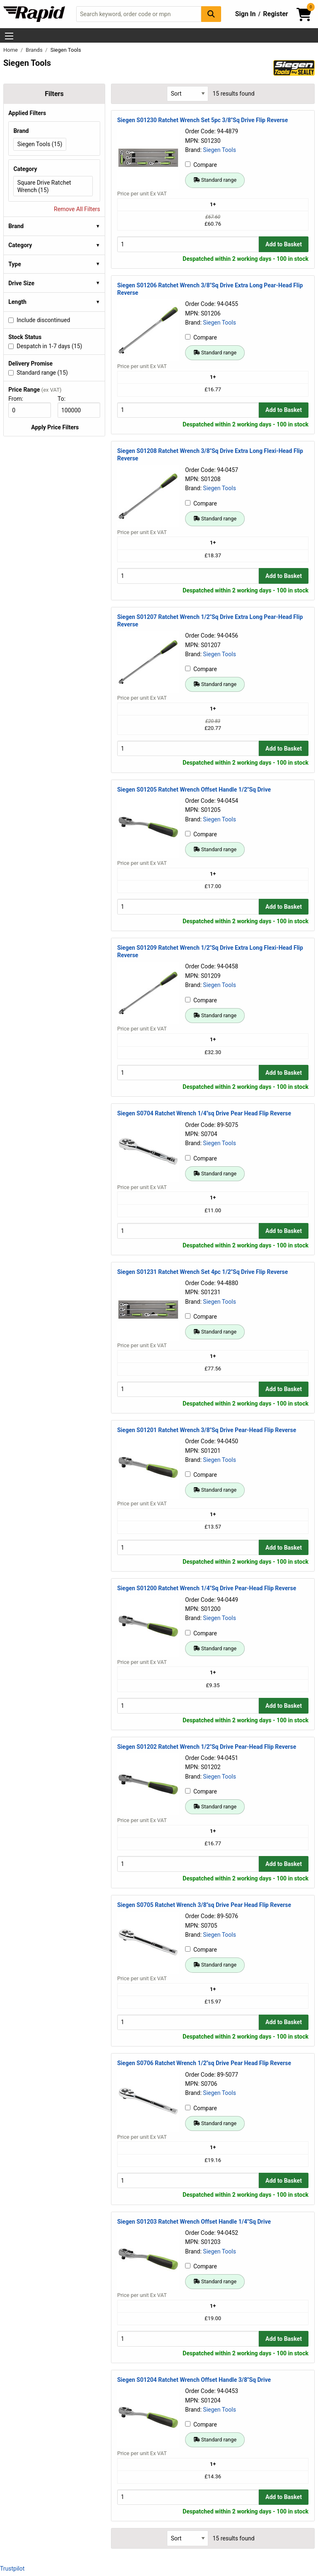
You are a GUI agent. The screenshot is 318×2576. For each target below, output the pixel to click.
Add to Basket (283, 244)
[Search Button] (211, 14)
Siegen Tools (219, 150)
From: (19, 398)
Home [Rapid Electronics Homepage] (11, 50)
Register (275, 14)
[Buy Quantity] (188, 244)
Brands (35, 50)
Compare (201, 164)
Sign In (245, 14)
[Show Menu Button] (9, 36)
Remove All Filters (77, 209)
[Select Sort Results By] (187, 93)
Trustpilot (12, 2568)
